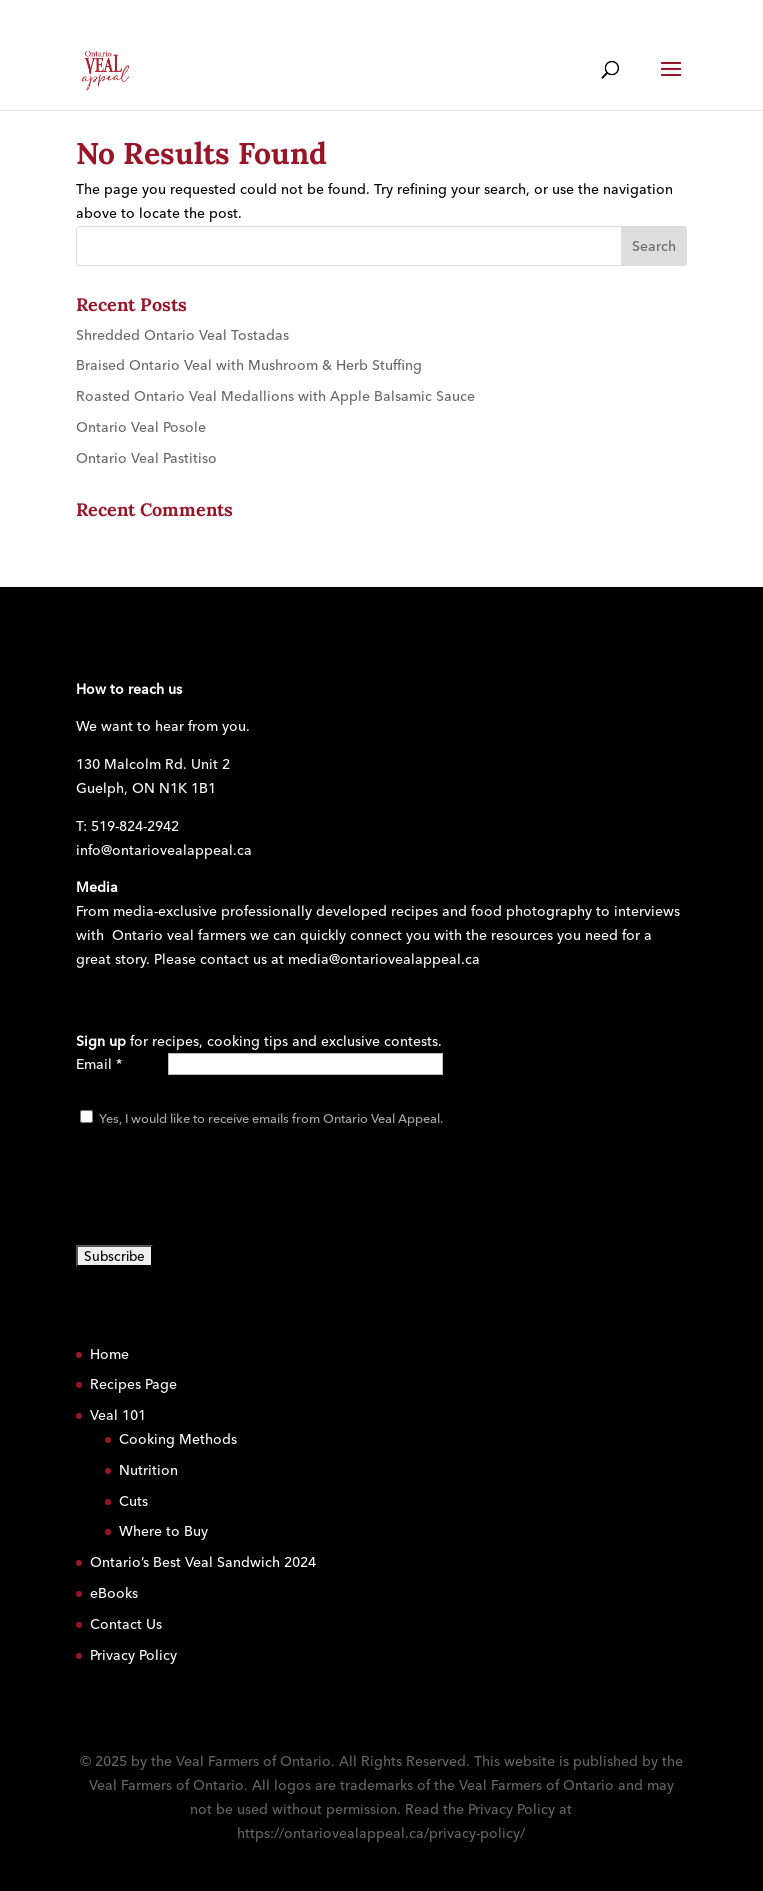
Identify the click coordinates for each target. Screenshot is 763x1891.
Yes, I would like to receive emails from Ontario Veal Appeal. (269, 1118)
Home (109, 1354)
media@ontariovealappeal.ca (384, 959)
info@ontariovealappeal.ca (164, 850)
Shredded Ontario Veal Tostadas (182, 335)
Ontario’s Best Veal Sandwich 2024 (203, 1562)
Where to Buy (163, 1531)
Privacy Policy (133, 1655)
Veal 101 (118, 1415)
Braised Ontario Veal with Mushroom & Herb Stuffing (249, 365)
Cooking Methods (178, 1439)
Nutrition (148, 1470)
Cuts (133, 1501)
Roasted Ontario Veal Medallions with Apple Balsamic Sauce (275, 396)
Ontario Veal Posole (141, 427)
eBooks (114, 1593)
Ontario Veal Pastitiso (146, 458)
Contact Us (126, 1624)
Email (99, 1064)
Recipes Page (133, 1384)
